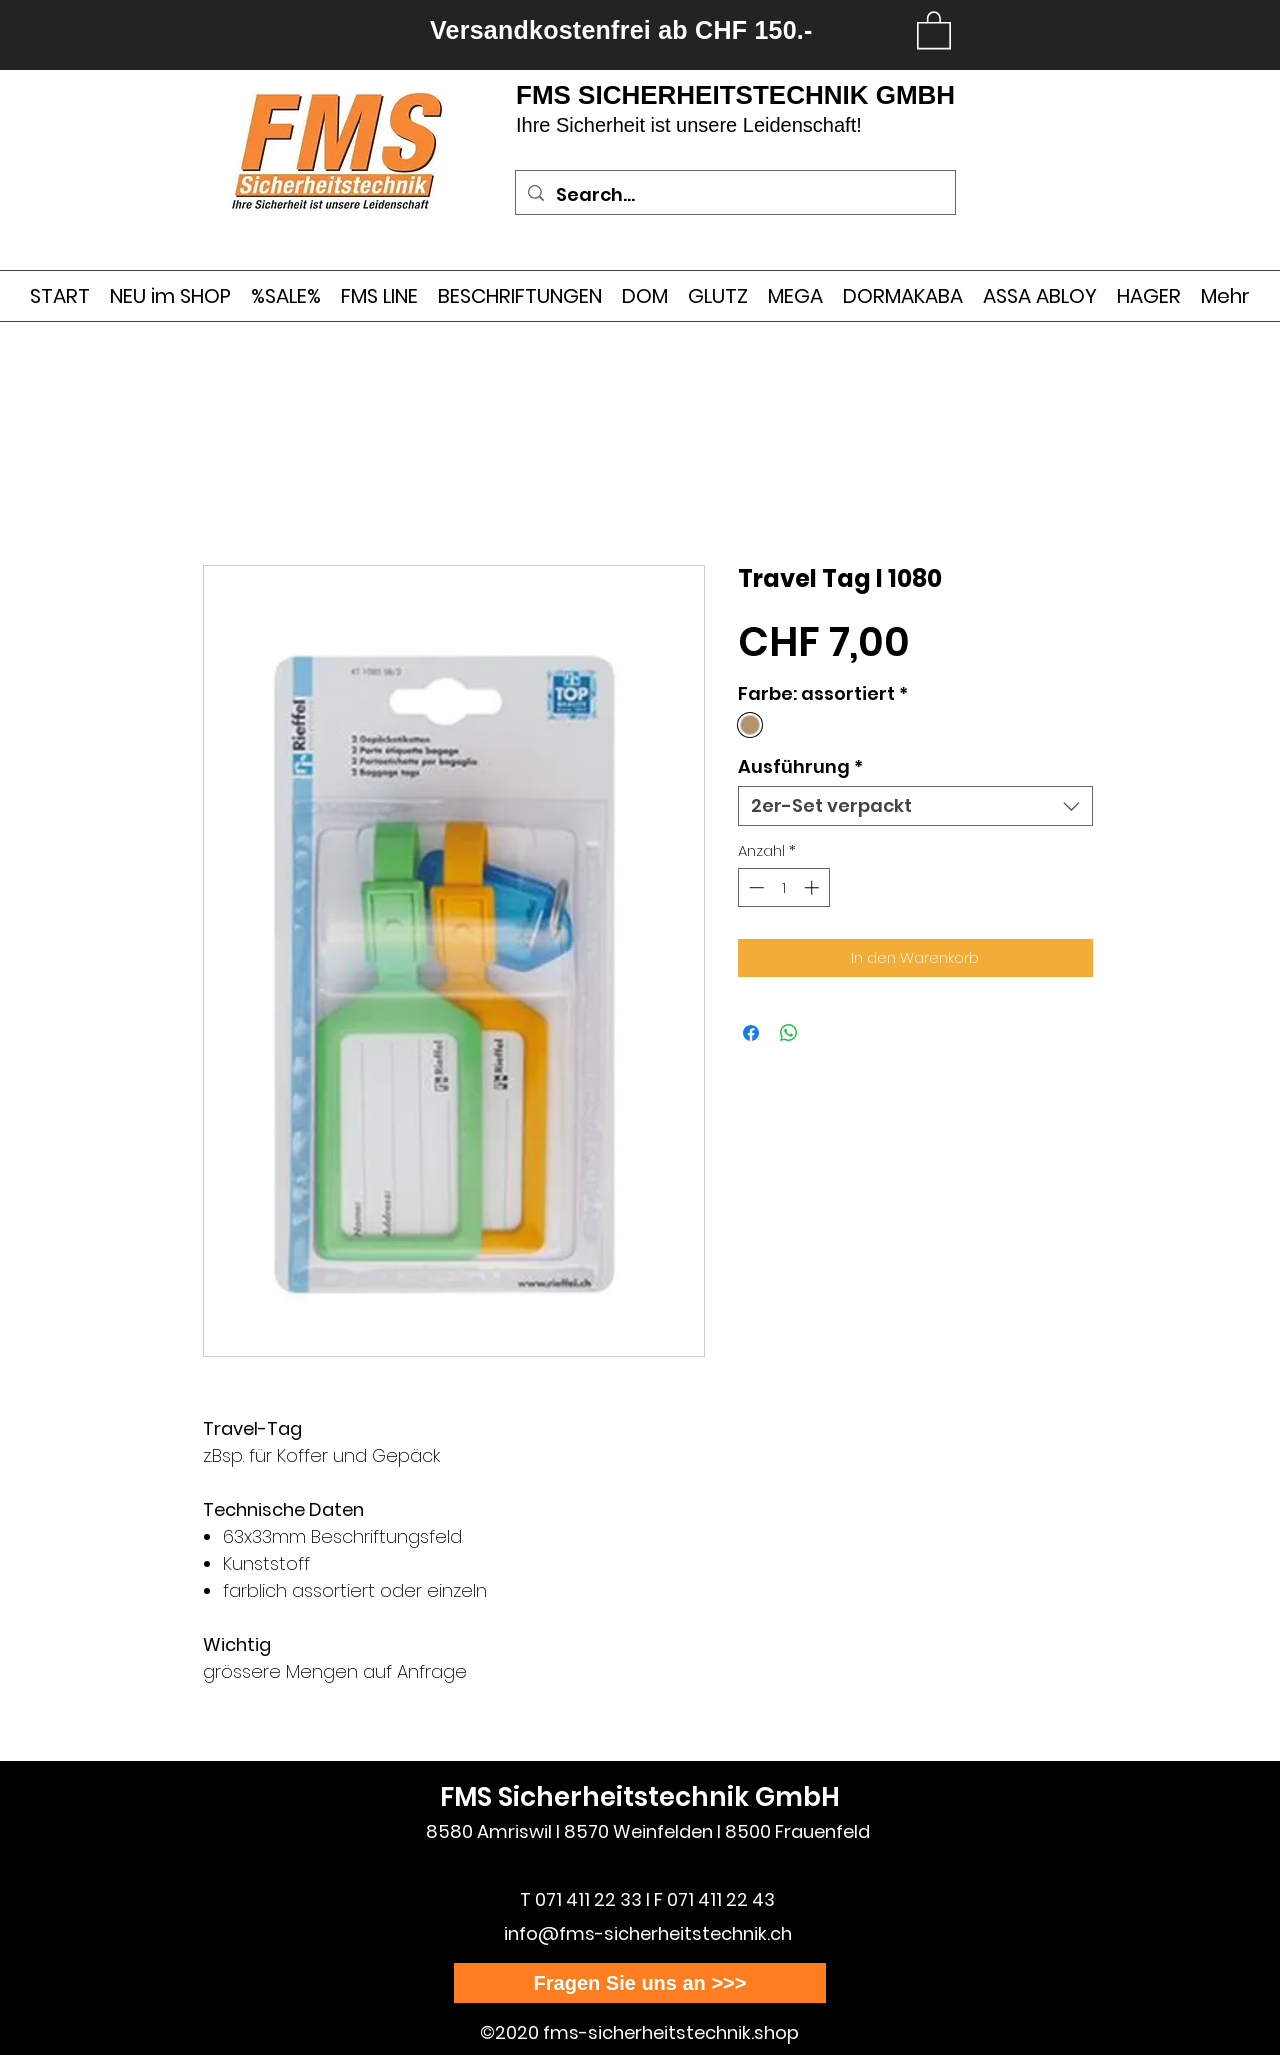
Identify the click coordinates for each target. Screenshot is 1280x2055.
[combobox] (915, 806)
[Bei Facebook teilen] (751, 1033)
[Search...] (734, 195)
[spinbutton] (783, 887)
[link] (934, 29)
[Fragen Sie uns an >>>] (640, 1983)
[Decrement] (754, 887)
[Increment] (813, 887)
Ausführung (800, 767)
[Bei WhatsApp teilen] (789, 1033)
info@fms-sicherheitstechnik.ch (648, 1933)
